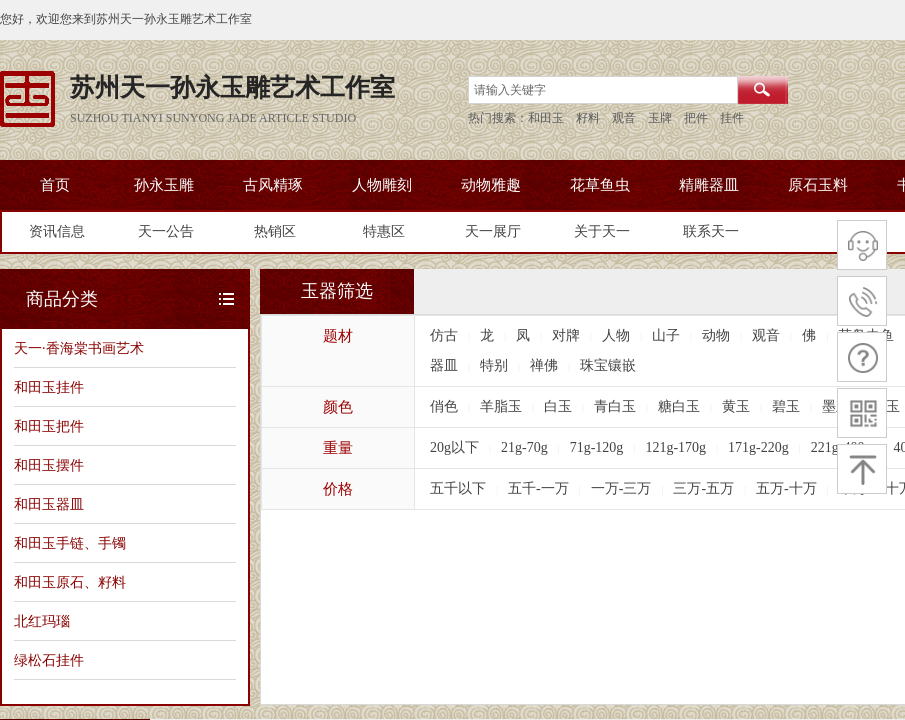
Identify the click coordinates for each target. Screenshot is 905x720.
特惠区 (384, 231)
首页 (55, 185)
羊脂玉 (501, 406)
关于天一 (602, 231)
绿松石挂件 (49, 660)
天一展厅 (493, 231)
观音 (766, 335)
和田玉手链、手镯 (70, 543)
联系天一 (711, 231)
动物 (716, 335)
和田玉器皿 (49, 504)
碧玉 (786, 406)
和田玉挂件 (49, 387)
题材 (338, 336)
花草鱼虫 (600, 185)
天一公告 (166, 231)
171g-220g (758, 447)
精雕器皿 (709, 185)
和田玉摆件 (49, 465)
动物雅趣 (491, 185)
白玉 (558, 406)
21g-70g (524, 447)
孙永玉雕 (164, 185)
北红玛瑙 (42, 621)
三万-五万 (703, 488)
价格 (338, 489)
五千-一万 (538, 488)
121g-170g (675, 447)
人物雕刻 (382, 185)
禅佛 (544, 365)
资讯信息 (57, 231)
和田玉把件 (49, 426)
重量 (338, 448)
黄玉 (736, 406)
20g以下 (454, 447)
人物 (616, 335)
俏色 (444, 406)
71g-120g (597, 447)
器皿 (444, 365)
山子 (666, 335)
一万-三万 (621, 488)
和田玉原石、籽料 (70, 582)
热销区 (275, 231)
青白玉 (615, 406)
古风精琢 (273, 185)
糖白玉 (679, 406)
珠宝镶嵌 (608, 365)
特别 (494, 365)
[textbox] (603, 90)
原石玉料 (818, 185)
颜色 (338, 407)
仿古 (444, 335)
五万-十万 (786, 488)
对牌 (566, 335)
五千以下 (458, 488)
